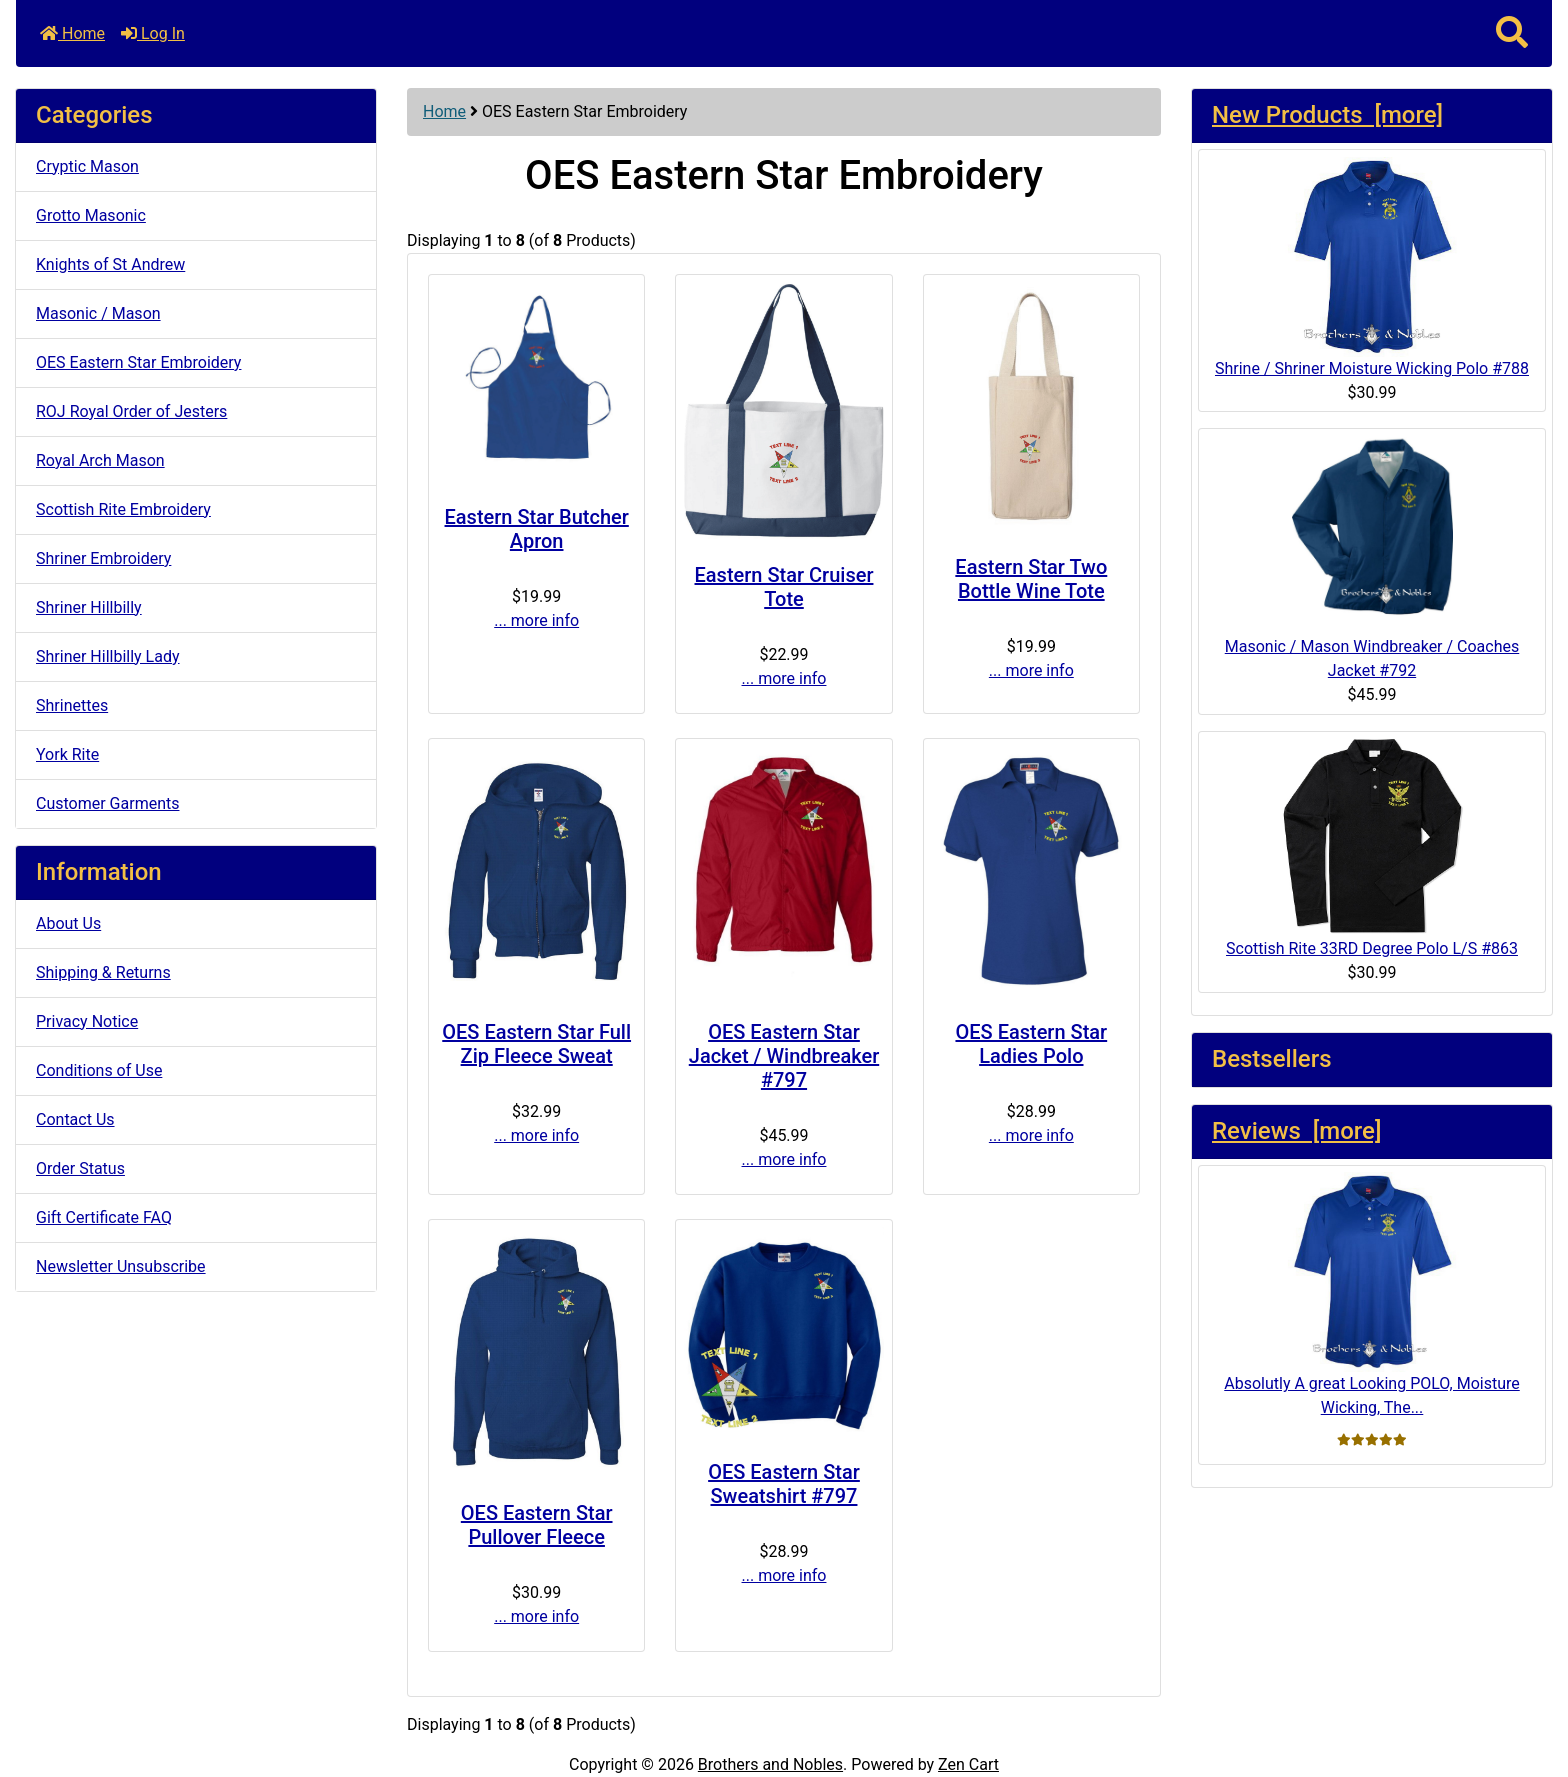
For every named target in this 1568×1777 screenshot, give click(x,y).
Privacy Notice (87, 1021)
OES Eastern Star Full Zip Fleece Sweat (536, 1044)
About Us (68, 923)
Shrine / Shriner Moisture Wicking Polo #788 (1372, 267)
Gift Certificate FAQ (104, 1217)
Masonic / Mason (98, 313)
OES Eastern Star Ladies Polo (1031, 1044)
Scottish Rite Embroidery (123, 509)
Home (72, 33)
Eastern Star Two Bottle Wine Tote (1031, 579)
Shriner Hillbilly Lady (108, 656)
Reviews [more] (1296, 1131)
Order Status (80, 1168)
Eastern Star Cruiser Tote (784, 587)
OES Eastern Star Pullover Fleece (537, 1525)
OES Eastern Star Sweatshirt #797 (784, 1484)
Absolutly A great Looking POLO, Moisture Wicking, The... (1371, 1294)
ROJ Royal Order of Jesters (131, 411)
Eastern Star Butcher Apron (537, 529)
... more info (536, 620)
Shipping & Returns (103, 972)
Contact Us (75, 1119)
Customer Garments (107, 803)
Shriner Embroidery (103, 558)
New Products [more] (1327, 115)
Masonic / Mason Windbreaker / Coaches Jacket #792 (1372, 557)
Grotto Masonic (91, 215)
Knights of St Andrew (110, 264)
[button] (1512, 33)
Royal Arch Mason (100, 460)
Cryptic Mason (87, 166)
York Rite (67, 754)
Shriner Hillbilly (89, 607)
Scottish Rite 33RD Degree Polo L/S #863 (1372, 848)
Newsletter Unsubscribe (121, 1266)
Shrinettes (72, 705)
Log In (153, 33)
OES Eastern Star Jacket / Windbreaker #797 (784, 1056)
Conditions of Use (99, 1070)
